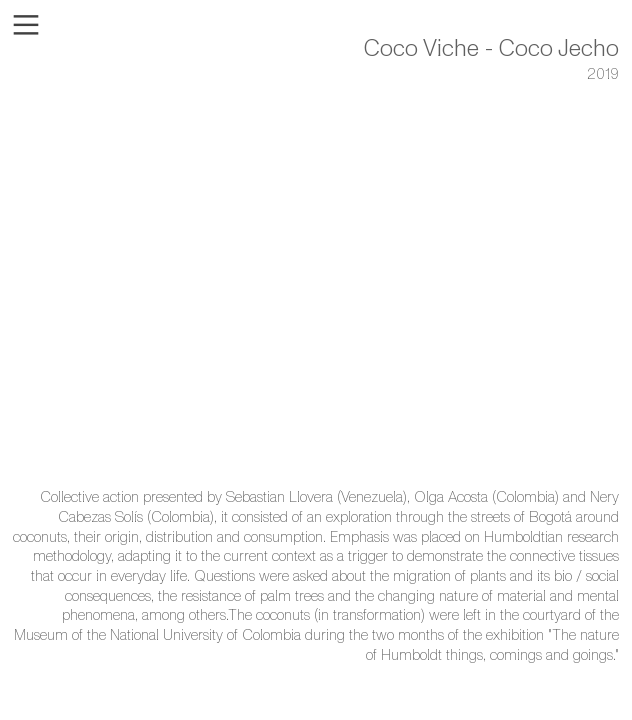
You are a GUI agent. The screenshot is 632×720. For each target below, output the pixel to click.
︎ (26, 25)
